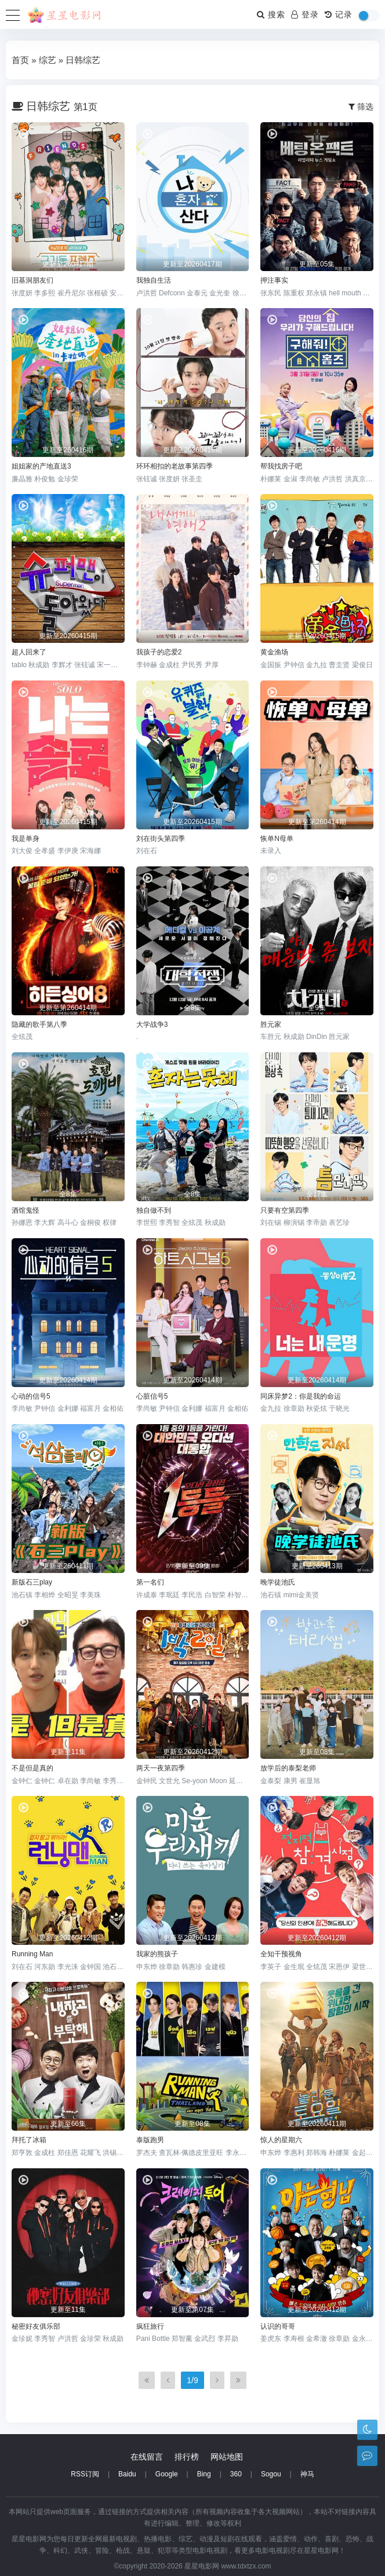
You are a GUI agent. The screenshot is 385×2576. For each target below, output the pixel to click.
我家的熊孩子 (157, 1954)
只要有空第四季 (284, 1210)
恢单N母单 (276, 839)
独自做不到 (153, 1210)
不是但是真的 (32, 1768)
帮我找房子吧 (281, 466)
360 (236, 2474)
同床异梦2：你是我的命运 (300, 1396)
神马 (307, 2474)
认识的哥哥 (277, 2326)
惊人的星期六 (281, 2140)
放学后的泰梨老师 (288, 1768)
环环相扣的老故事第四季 (174, 466)
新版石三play (32, 1582)
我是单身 (25, 839)
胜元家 (270, 1024)
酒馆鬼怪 (25, 1210)
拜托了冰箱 (29, 2140)
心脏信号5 (152, 1396)
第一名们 (150, 1582)
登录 (305, 14)
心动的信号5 (31, 1396)
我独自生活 (153, 280)
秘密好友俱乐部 (36, 2326)
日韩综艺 (83, 60)
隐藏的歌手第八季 (39, 1024)
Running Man (32, 1954)
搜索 (271, 14)
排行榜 (187, 2456)
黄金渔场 (274, 652)
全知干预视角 (281, 1954)
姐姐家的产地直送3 (41, 466)
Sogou (271, 2474)
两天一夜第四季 (160, 1768)
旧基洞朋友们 (32, 280)
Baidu (127, 2474)
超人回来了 (29, 652)
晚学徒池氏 (277, 1582)
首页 (20, 60)
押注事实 (274, 280)
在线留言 (146, 2456)
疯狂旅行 (150, 2326)
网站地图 (226, 2456)
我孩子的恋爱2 (159, 652)
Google (166, 2474)
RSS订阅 (85, 2474)
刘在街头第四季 (160, 839)
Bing (204, 2474)
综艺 (47, 60)
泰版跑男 (150, 2140)
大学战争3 (152, 1024)
